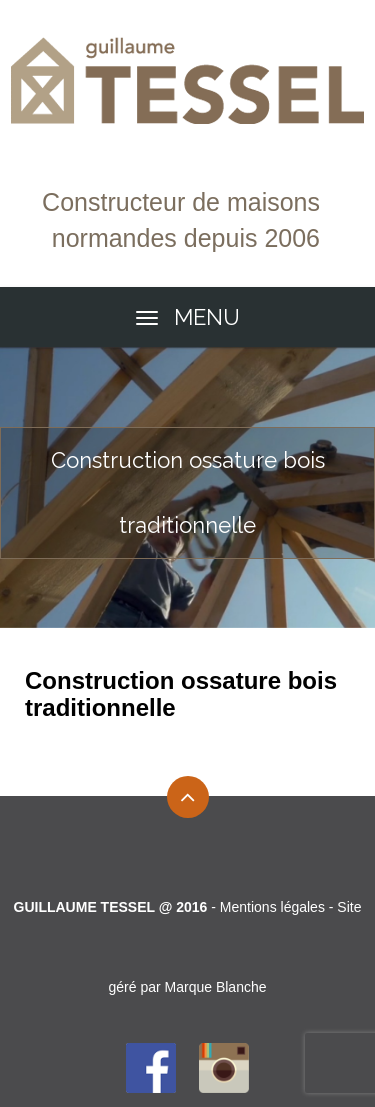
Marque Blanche (216, 987)
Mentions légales (272, 907)
